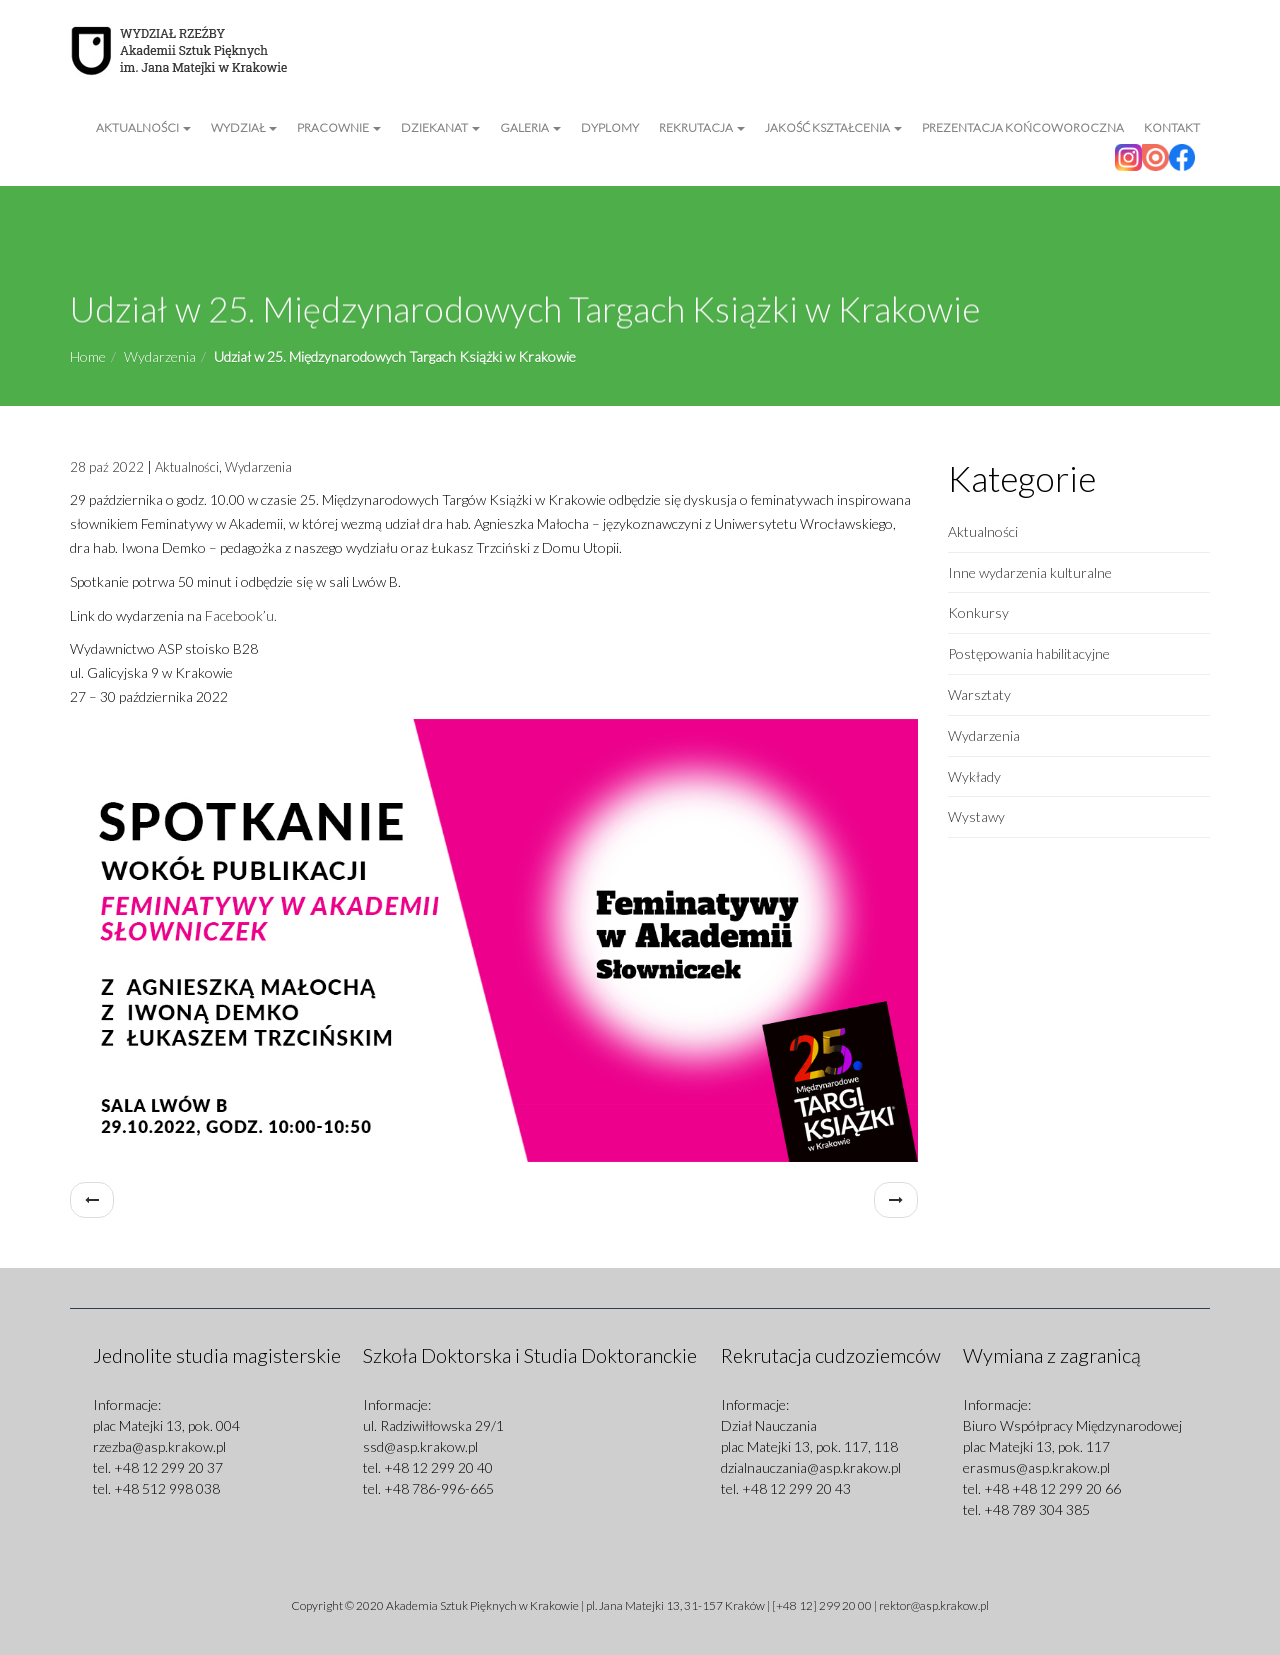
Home (88, 356)
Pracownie (339, 127)
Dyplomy (610, 127)
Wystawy (976, 816)
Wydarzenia (160, 356)
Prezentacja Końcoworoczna (1023, 127)
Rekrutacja (702, 127)
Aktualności (143, 127)
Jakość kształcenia (833, 127)
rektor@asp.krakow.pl (934, 1605)
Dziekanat (440, 127)
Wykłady (974, 776)
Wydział (244, 127)
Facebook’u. (241, 615)
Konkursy (978, 612)
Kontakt (1172, 127)
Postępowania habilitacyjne (1029, 653)
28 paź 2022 (107, 467)
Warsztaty (979, 694)
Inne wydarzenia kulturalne (1030, 572)
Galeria (530, 127)
